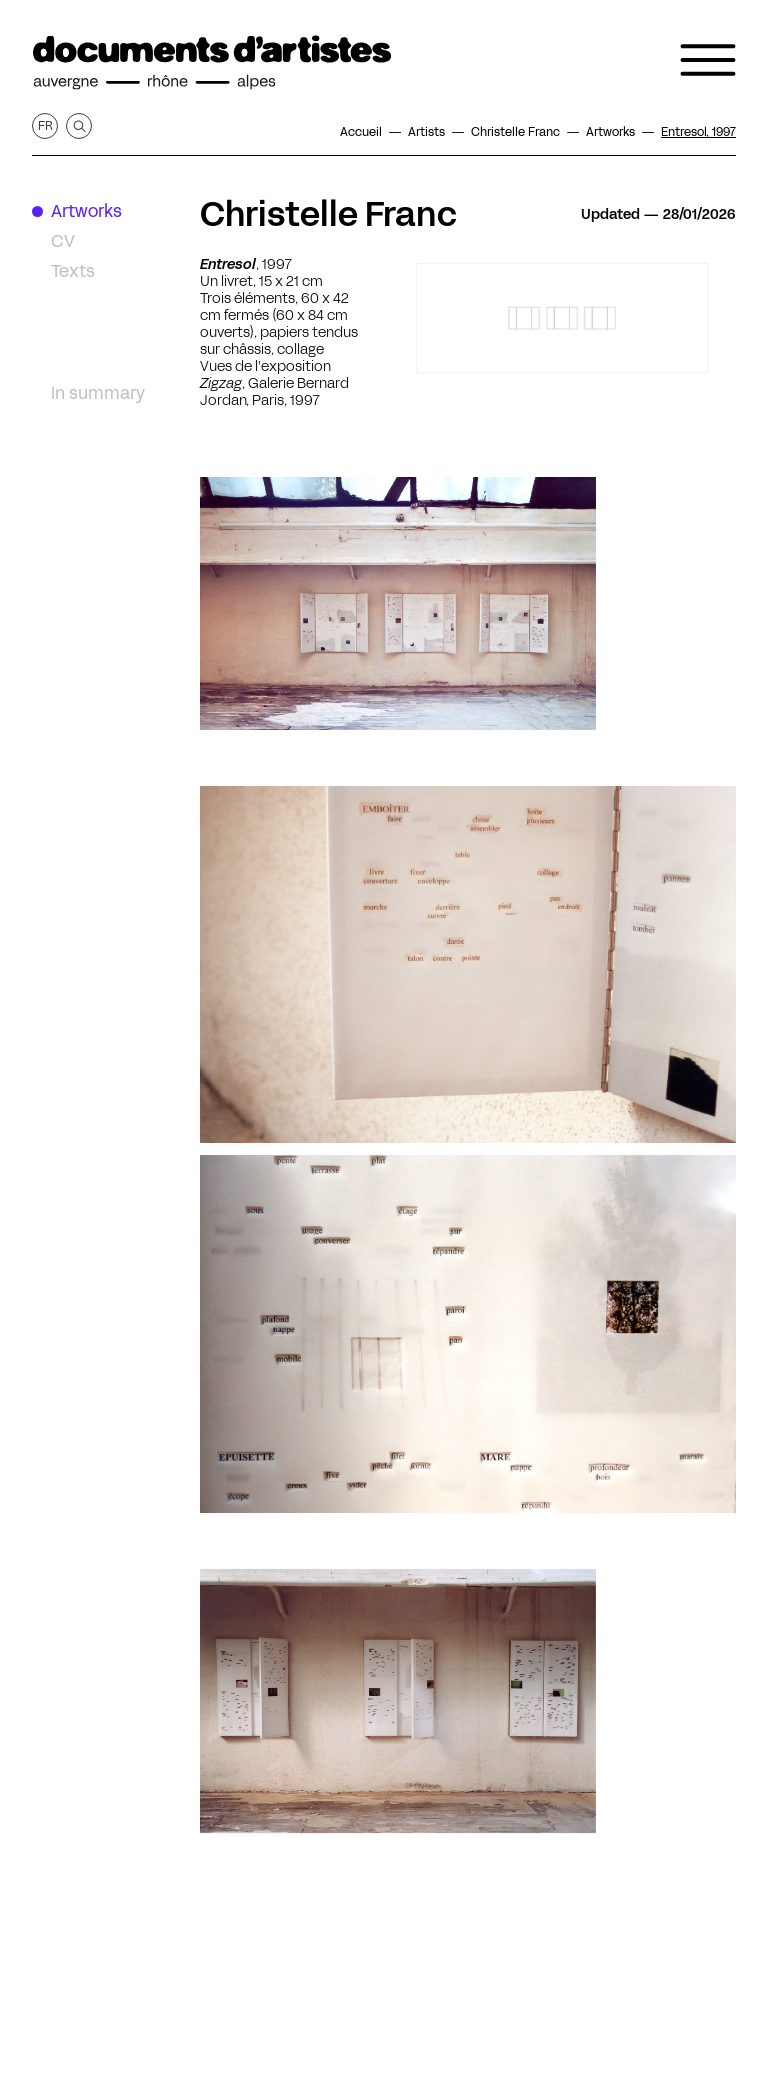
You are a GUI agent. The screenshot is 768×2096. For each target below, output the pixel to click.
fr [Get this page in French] (45, 125)
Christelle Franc (328, 214)
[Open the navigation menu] (708, 60)
